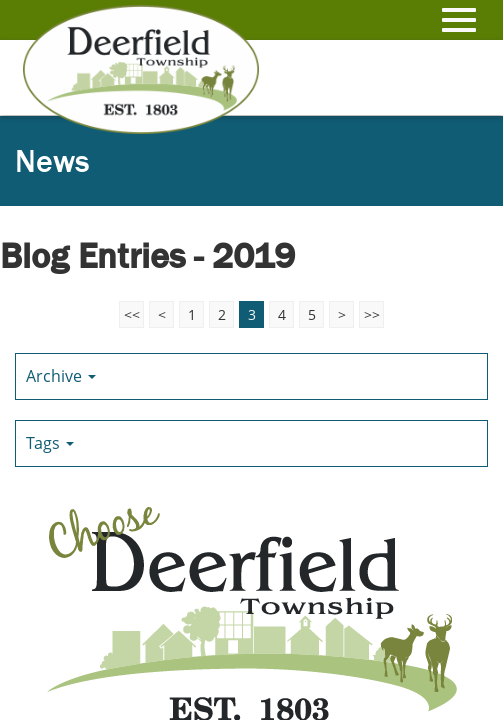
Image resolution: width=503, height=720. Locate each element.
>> (372, 314)
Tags (50, 443)
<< (132, 314)
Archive (61, 376)
